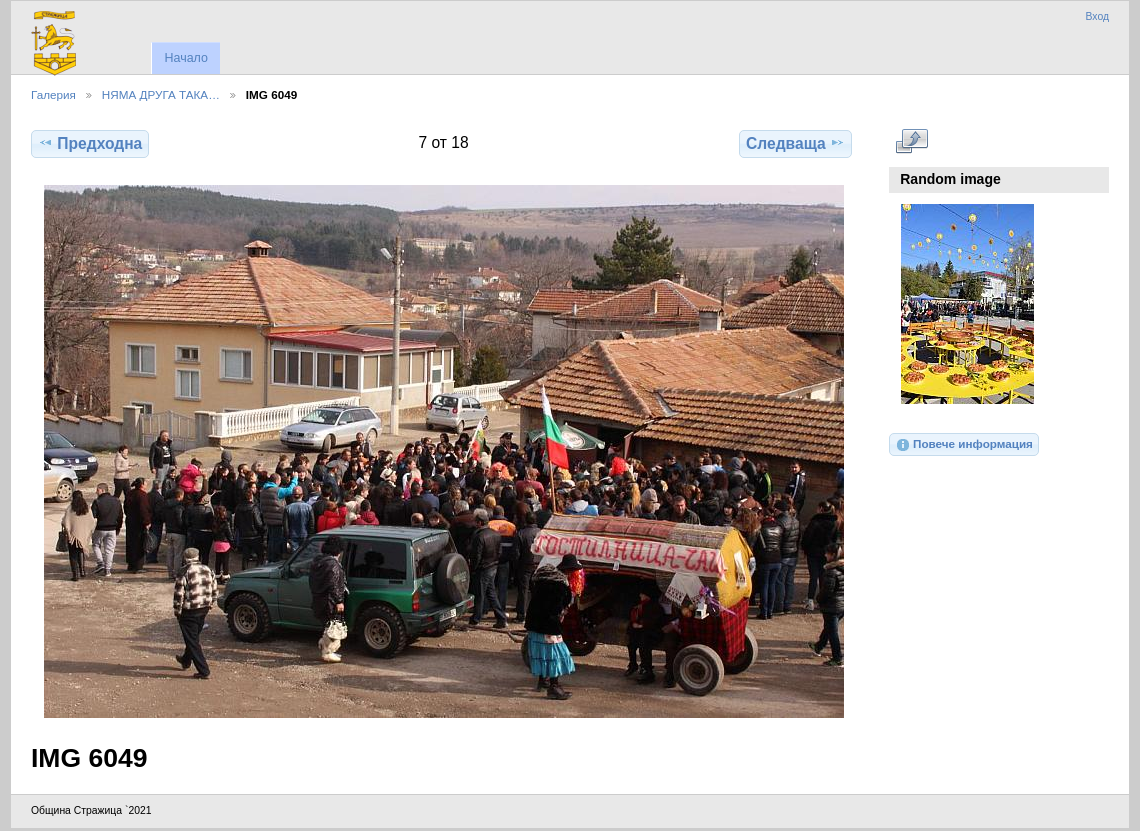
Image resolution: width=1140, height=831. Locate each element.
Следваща (795, 143)
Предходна (90, 143)
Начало (185, 58)
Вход (1097, 16)
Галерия (53, 94)
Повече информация (964, 445)
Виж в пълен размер (911, 141)
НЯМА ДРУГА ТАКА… (161, 94)
